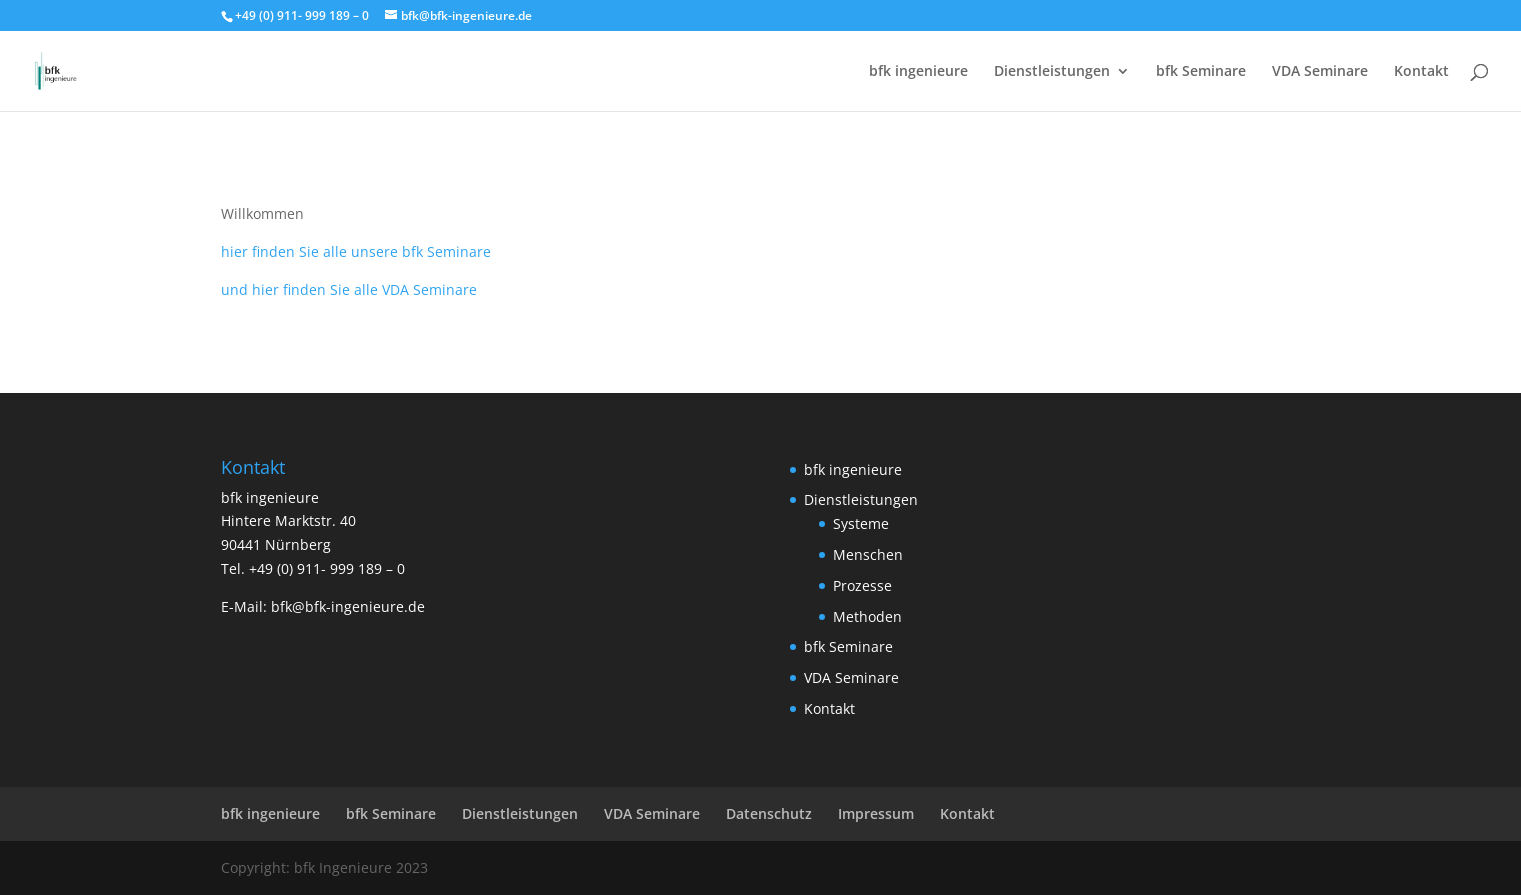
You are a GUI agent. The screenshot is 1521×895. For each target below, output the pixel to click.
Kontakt (1421, 72)
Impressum (876, 813)
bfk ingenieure (918, 72)
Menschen (868, 554)
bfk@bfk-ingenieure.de (348, 606)
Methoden (867, 616)
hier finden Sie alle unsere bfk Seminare (356, 251)
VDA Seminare (1320, 72)
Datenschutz (769, 813)
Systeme (861, 523)
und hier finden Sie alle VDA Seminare (349, 289)
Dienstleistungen (1052, 72)
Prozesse (862, 585)
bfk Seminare (1201, 72)
